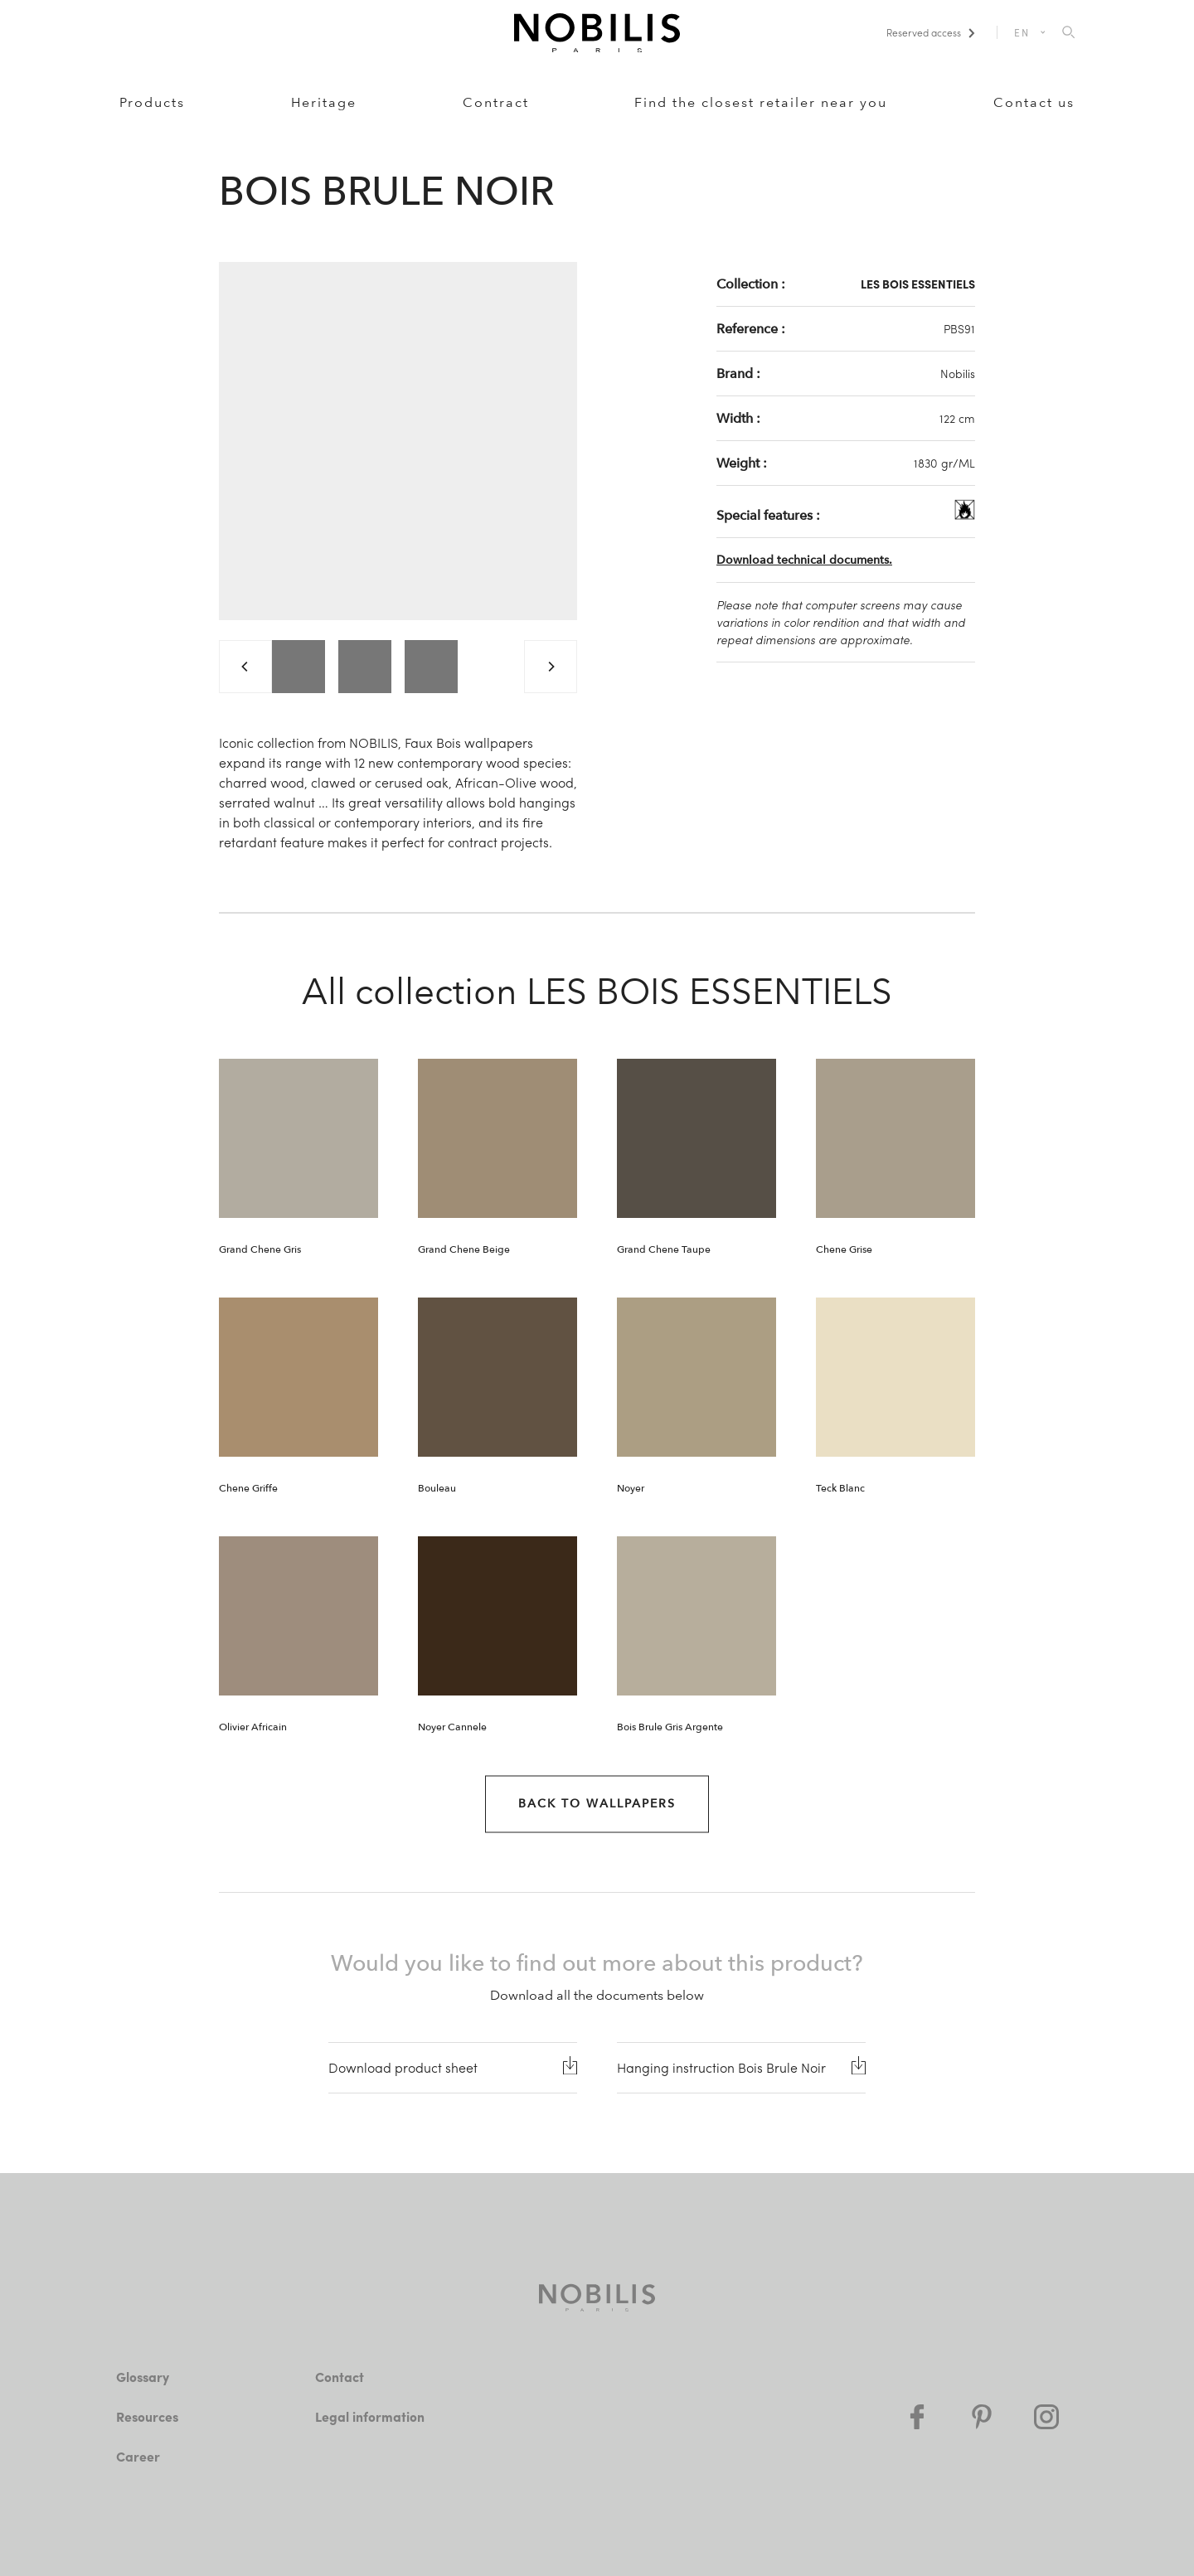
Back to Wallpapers (597, 1804)
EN (1022, 32)
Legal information (370, 2416)
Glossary (142, 2376)
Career (138, 2456)
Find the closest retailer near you (760, 102)
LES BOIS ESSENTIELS (918, 283)
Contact (339, 2376)
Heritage (324, 102)
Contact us (1034, 102)
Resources (147, 2416)
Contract (496, 102)
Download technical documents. (804, 560)
